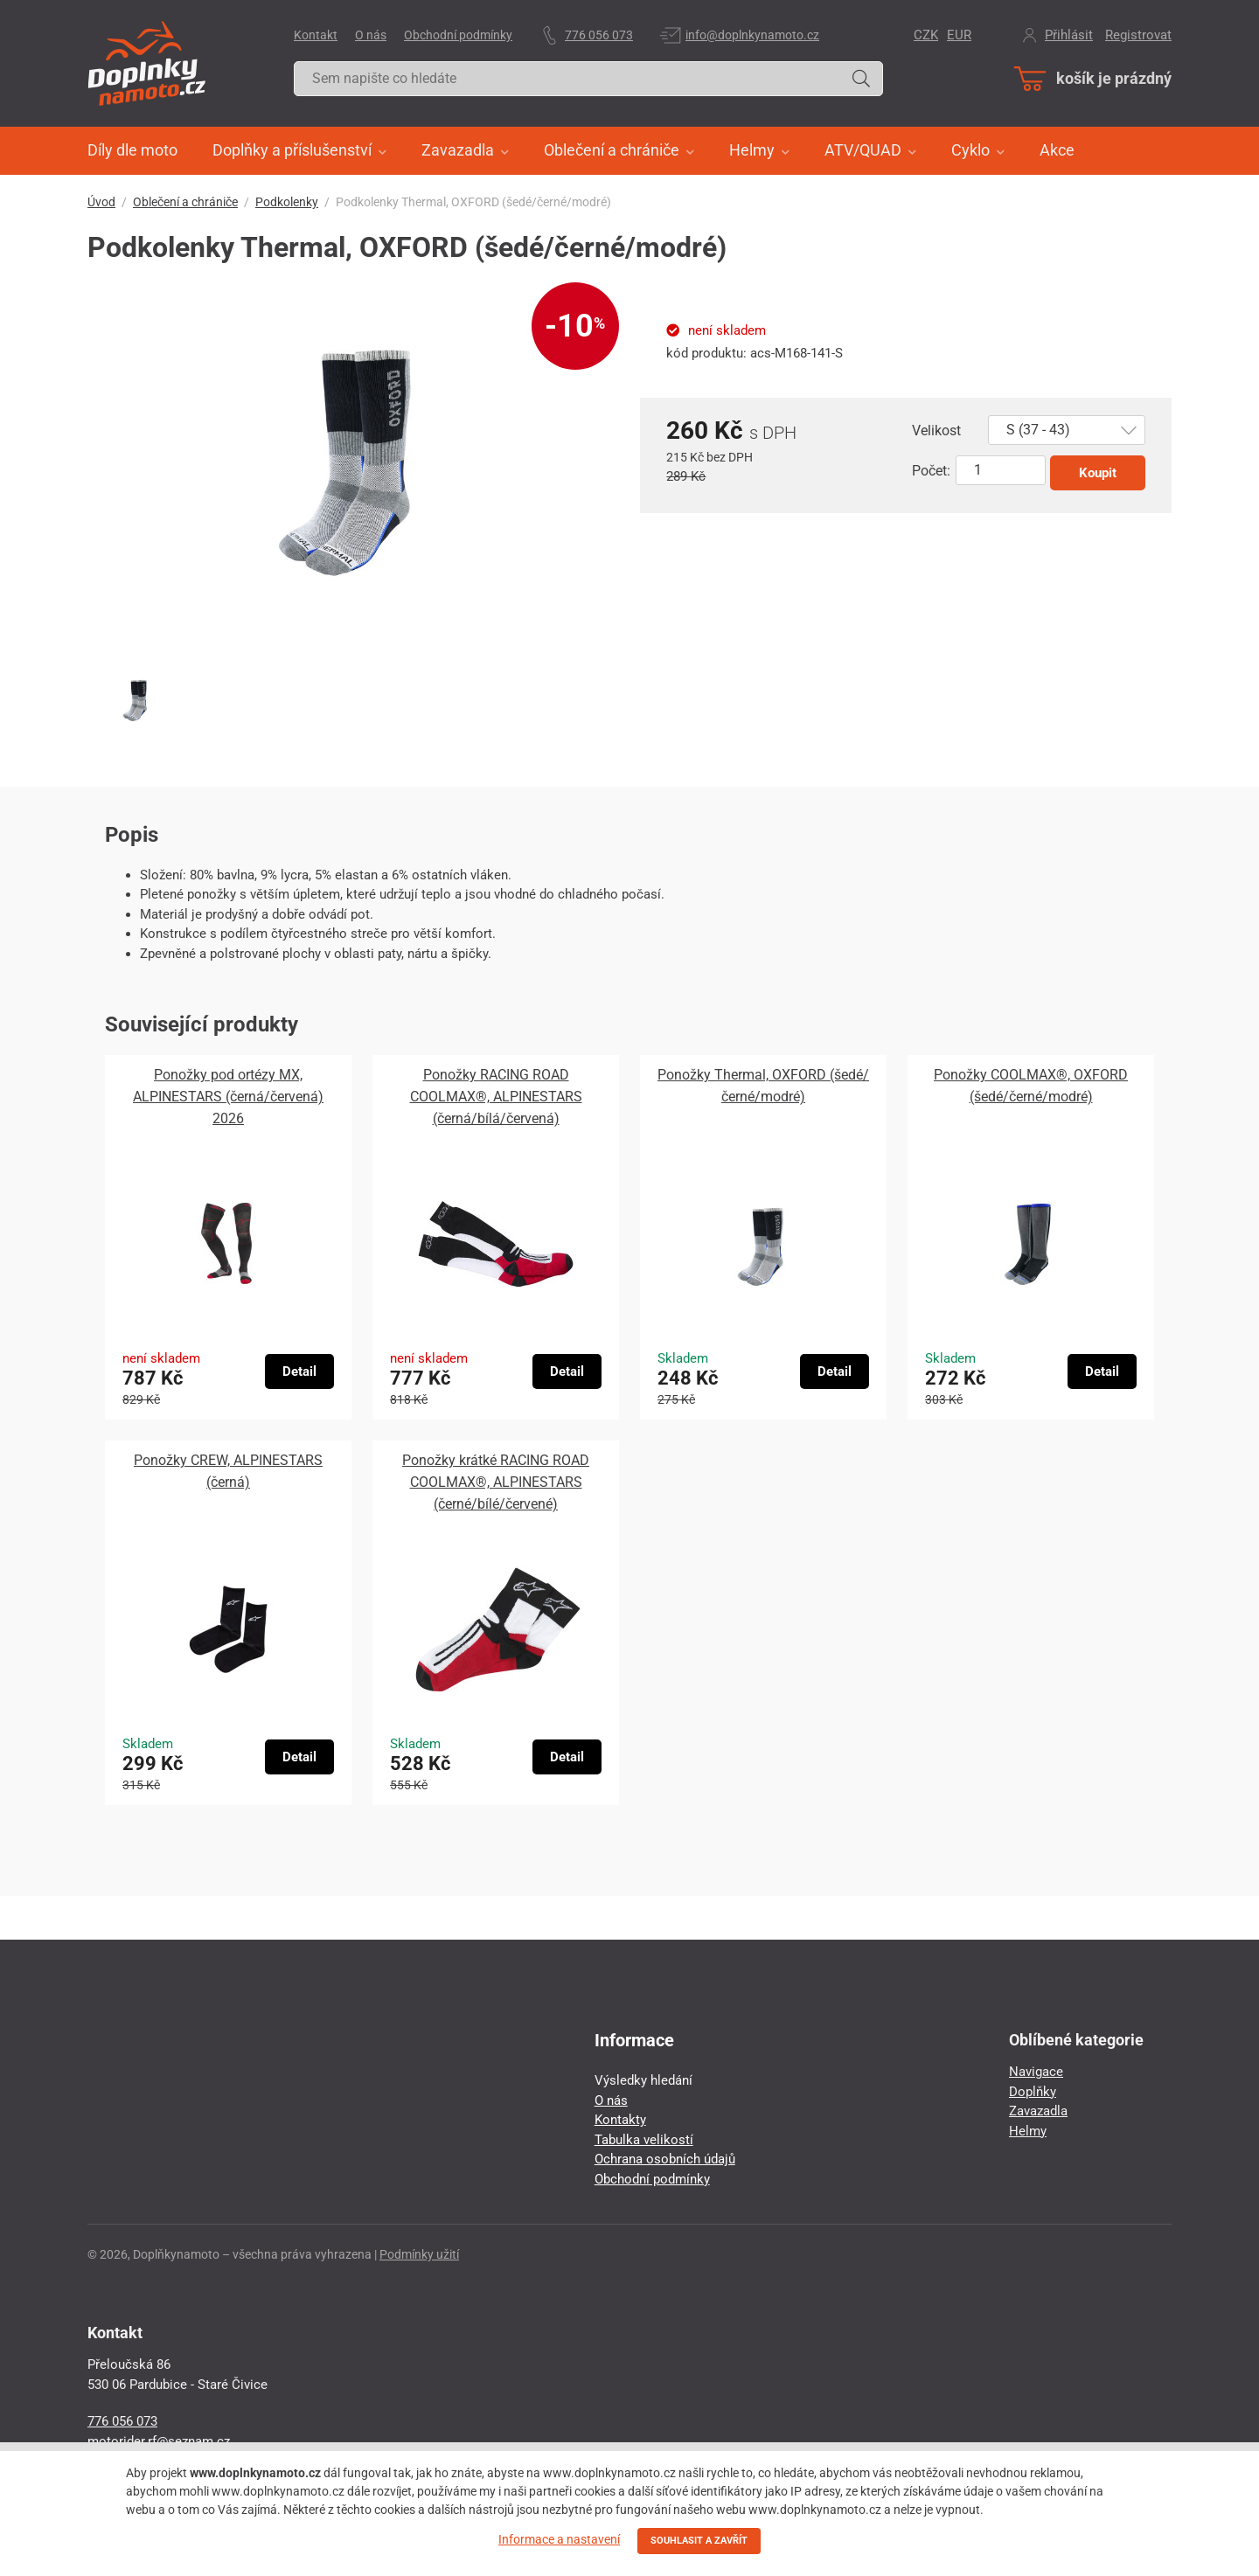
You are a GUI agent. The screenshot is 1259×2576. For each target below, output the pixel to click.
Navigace (1036, 2072)
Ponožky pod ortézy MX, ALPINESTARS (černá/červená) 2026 (228, 1096)
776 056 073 (599, 35)
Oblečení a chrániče (185, 202)
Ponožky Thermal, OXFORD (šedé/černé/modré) (763, 1085)
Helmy (1028, 2131)
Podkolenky (286, 202)
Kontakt (315, 35)
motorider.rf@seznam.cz (158, 2441)
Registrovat (1138, 35)
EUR (959, 35)
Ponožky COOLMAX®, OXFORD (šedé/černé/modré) (1031, 1085)
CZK (926, 35)
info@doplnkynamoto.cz (752, 35)
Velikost (936, 430)
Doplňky (1032, 2092)
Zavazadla (1038, 2111)
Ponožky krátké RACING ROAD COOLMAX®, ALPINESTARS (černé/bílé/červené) (495, 1482)
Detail (299, 1371)
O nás (370, 35)
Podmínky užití (419, 2254)
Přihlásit (1069, 35)
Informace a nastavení (559, 2539)
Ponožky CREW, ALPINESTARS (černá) (228, 1471)
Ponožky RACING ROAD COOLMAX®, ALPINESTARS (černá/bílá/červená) (496, 1096)
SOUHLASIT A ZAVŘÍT (699, 2540)
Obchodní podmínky (458, 35)
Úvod (101, 202)
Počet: (931, 470)
